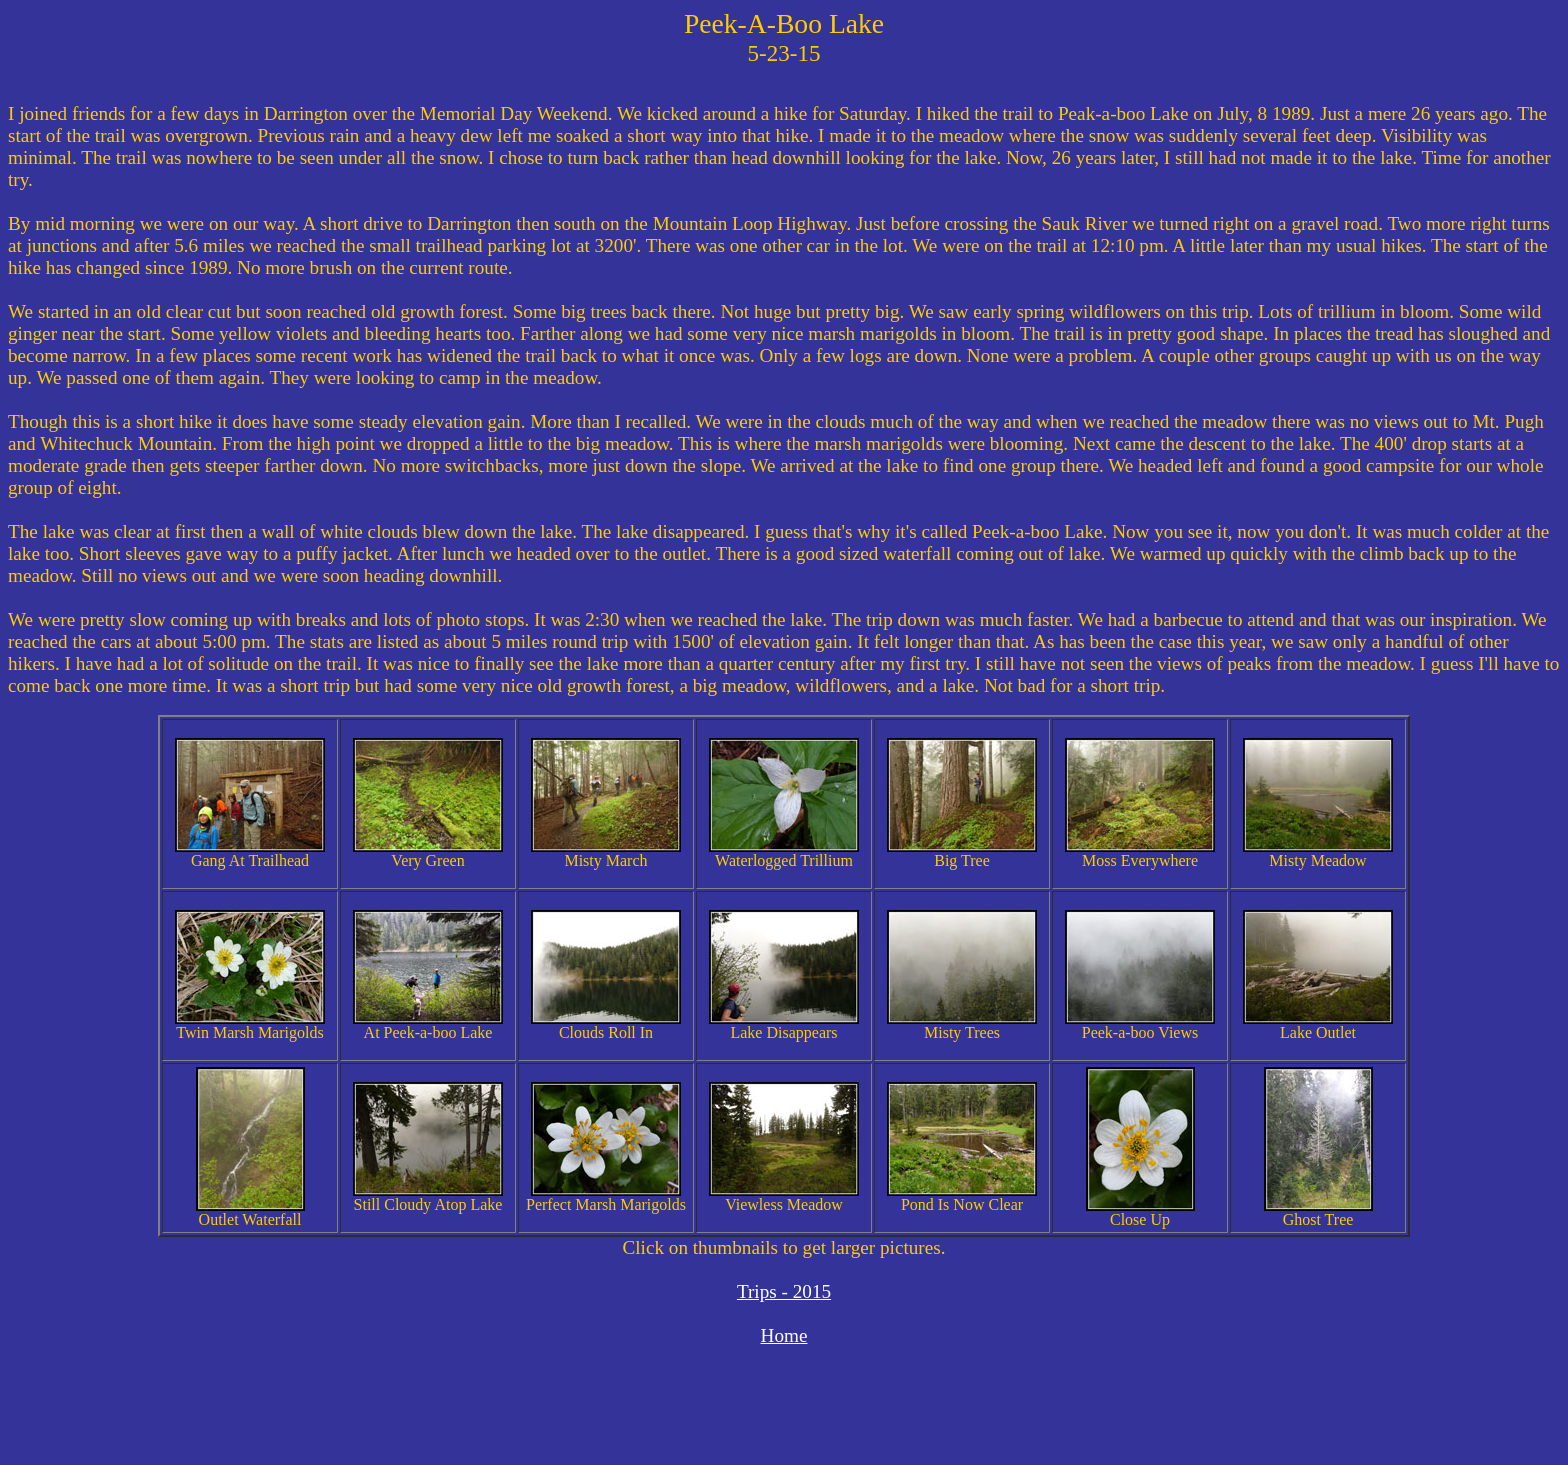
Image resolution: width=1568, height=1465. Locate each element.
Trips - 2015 (784, 1291)
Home (784, 1335)
